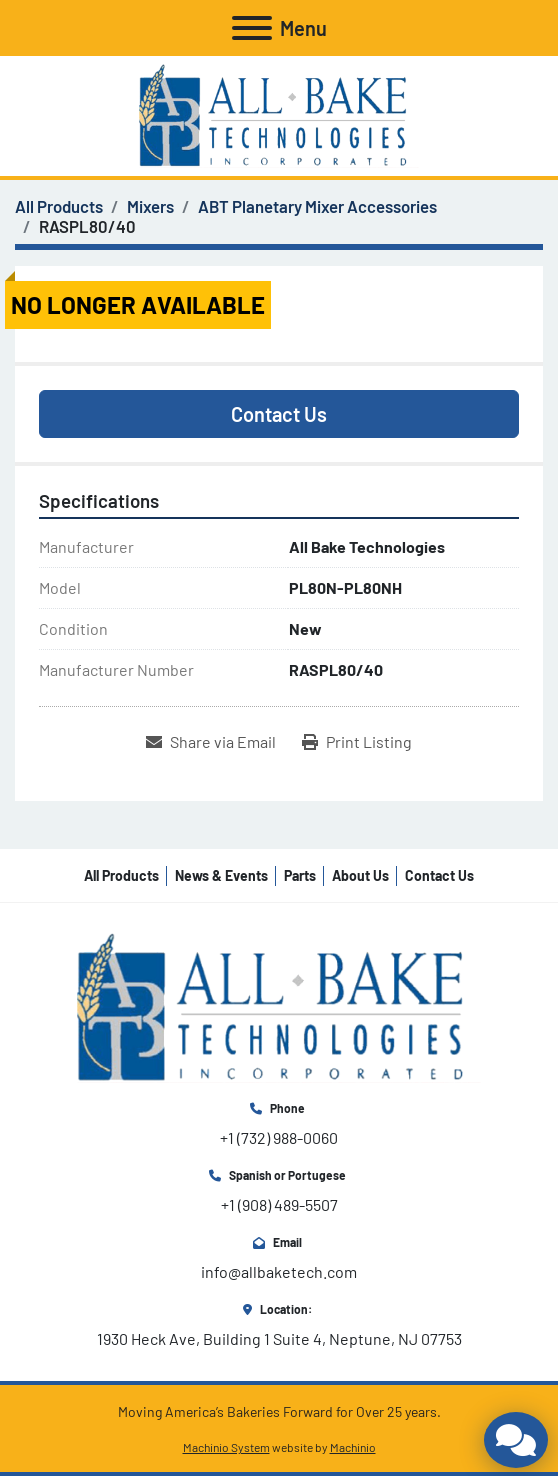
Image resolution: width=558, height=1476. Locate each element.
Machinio (353, 1447)
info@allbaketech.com (279, 1271)
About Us (360, 875)
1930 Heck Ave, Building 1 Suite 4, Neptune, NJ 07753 (279, 1338)
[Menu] (252, 28)
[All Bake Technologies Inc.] (279, 1005)
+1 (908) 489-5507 (279, 1204)
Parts (300, 875)
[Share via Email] (211, 742)
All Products (121, 875)
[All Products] (59, 206)
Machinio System (226, 1447)
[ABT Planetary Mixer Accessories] (317, 206)
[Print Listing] (357, 742)
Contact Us (279, 414)
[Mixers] (150, 206)
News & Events (221, 875)
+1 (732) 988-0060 (279, 1137)
